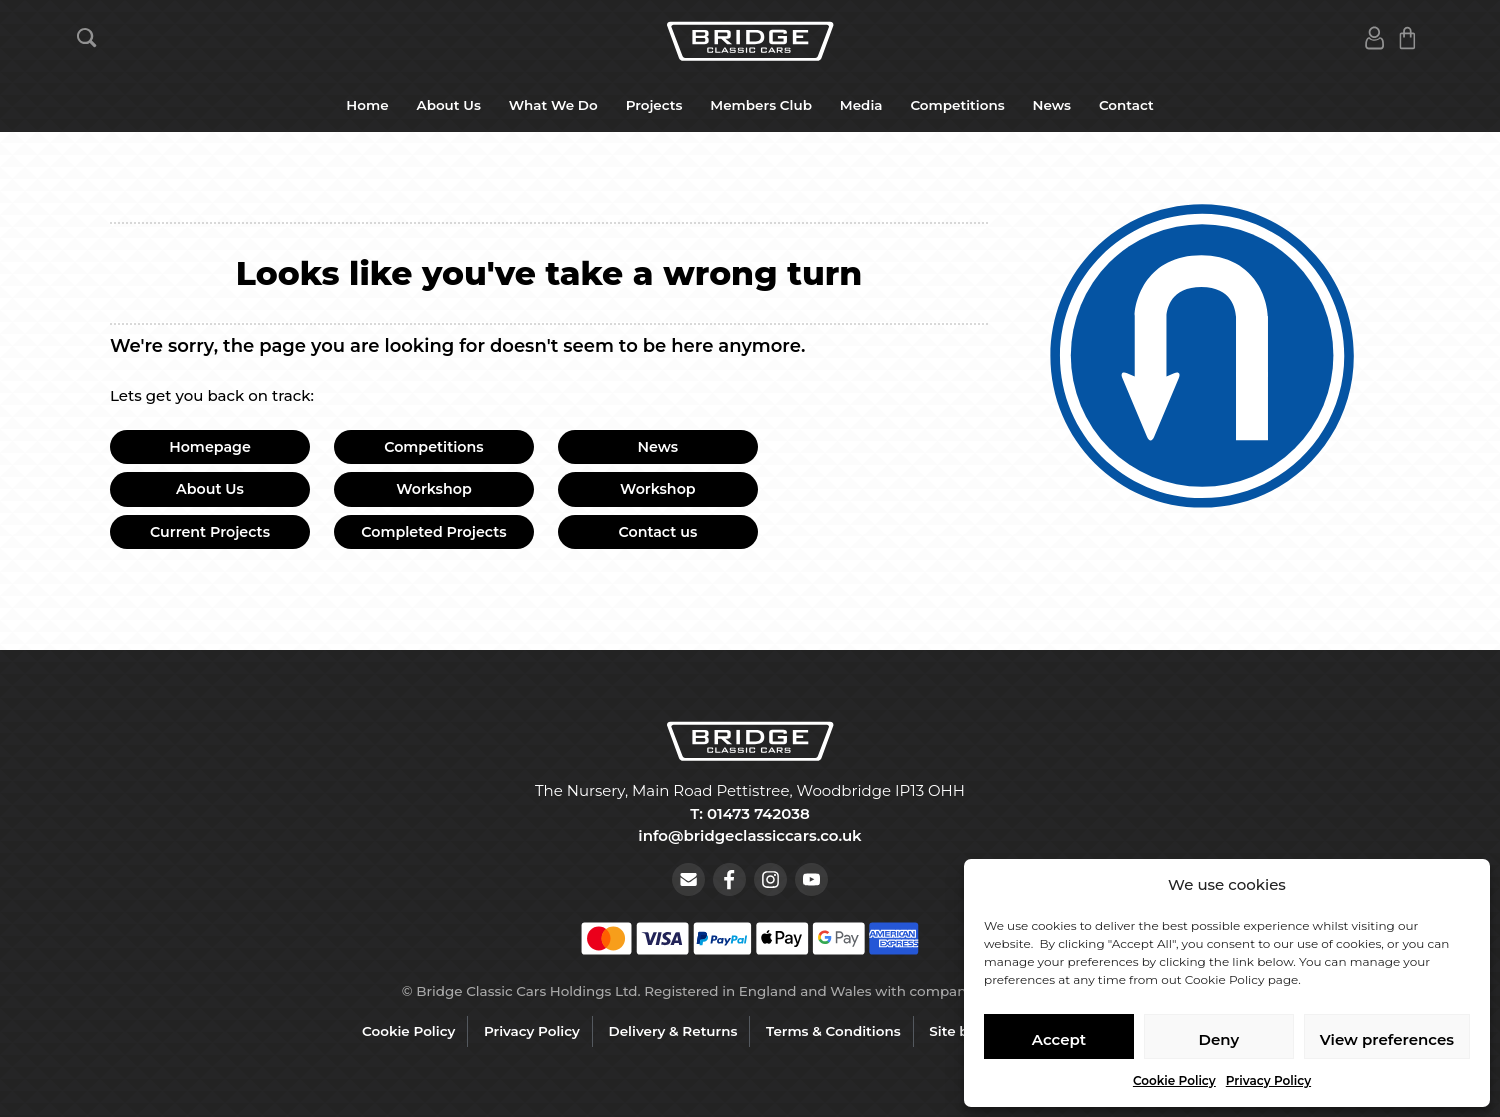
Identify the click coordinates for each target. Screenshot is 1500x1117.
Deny (1219, 1039)
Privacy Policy (1268, 1080)
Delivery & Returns (673, 1031)
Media (861, 105)
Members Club (761, 105)
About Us (449, 105)
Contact (1126, 105)
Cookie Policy (1174, 1080)
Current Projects (210, 532)
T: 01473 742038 (749, 813)
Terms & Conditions (833, 1031)
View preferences (1387, 1039)
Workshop (434, 489)
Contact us (658, 532)
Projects (654, 105)
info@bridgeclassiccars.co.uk (749, 835)
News (1052, 105)
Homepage (210, 447)
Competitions (957, 105)
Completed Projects (433, 532)
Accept (1059, 1039)
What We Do (553, 105)
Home (367, 105)
